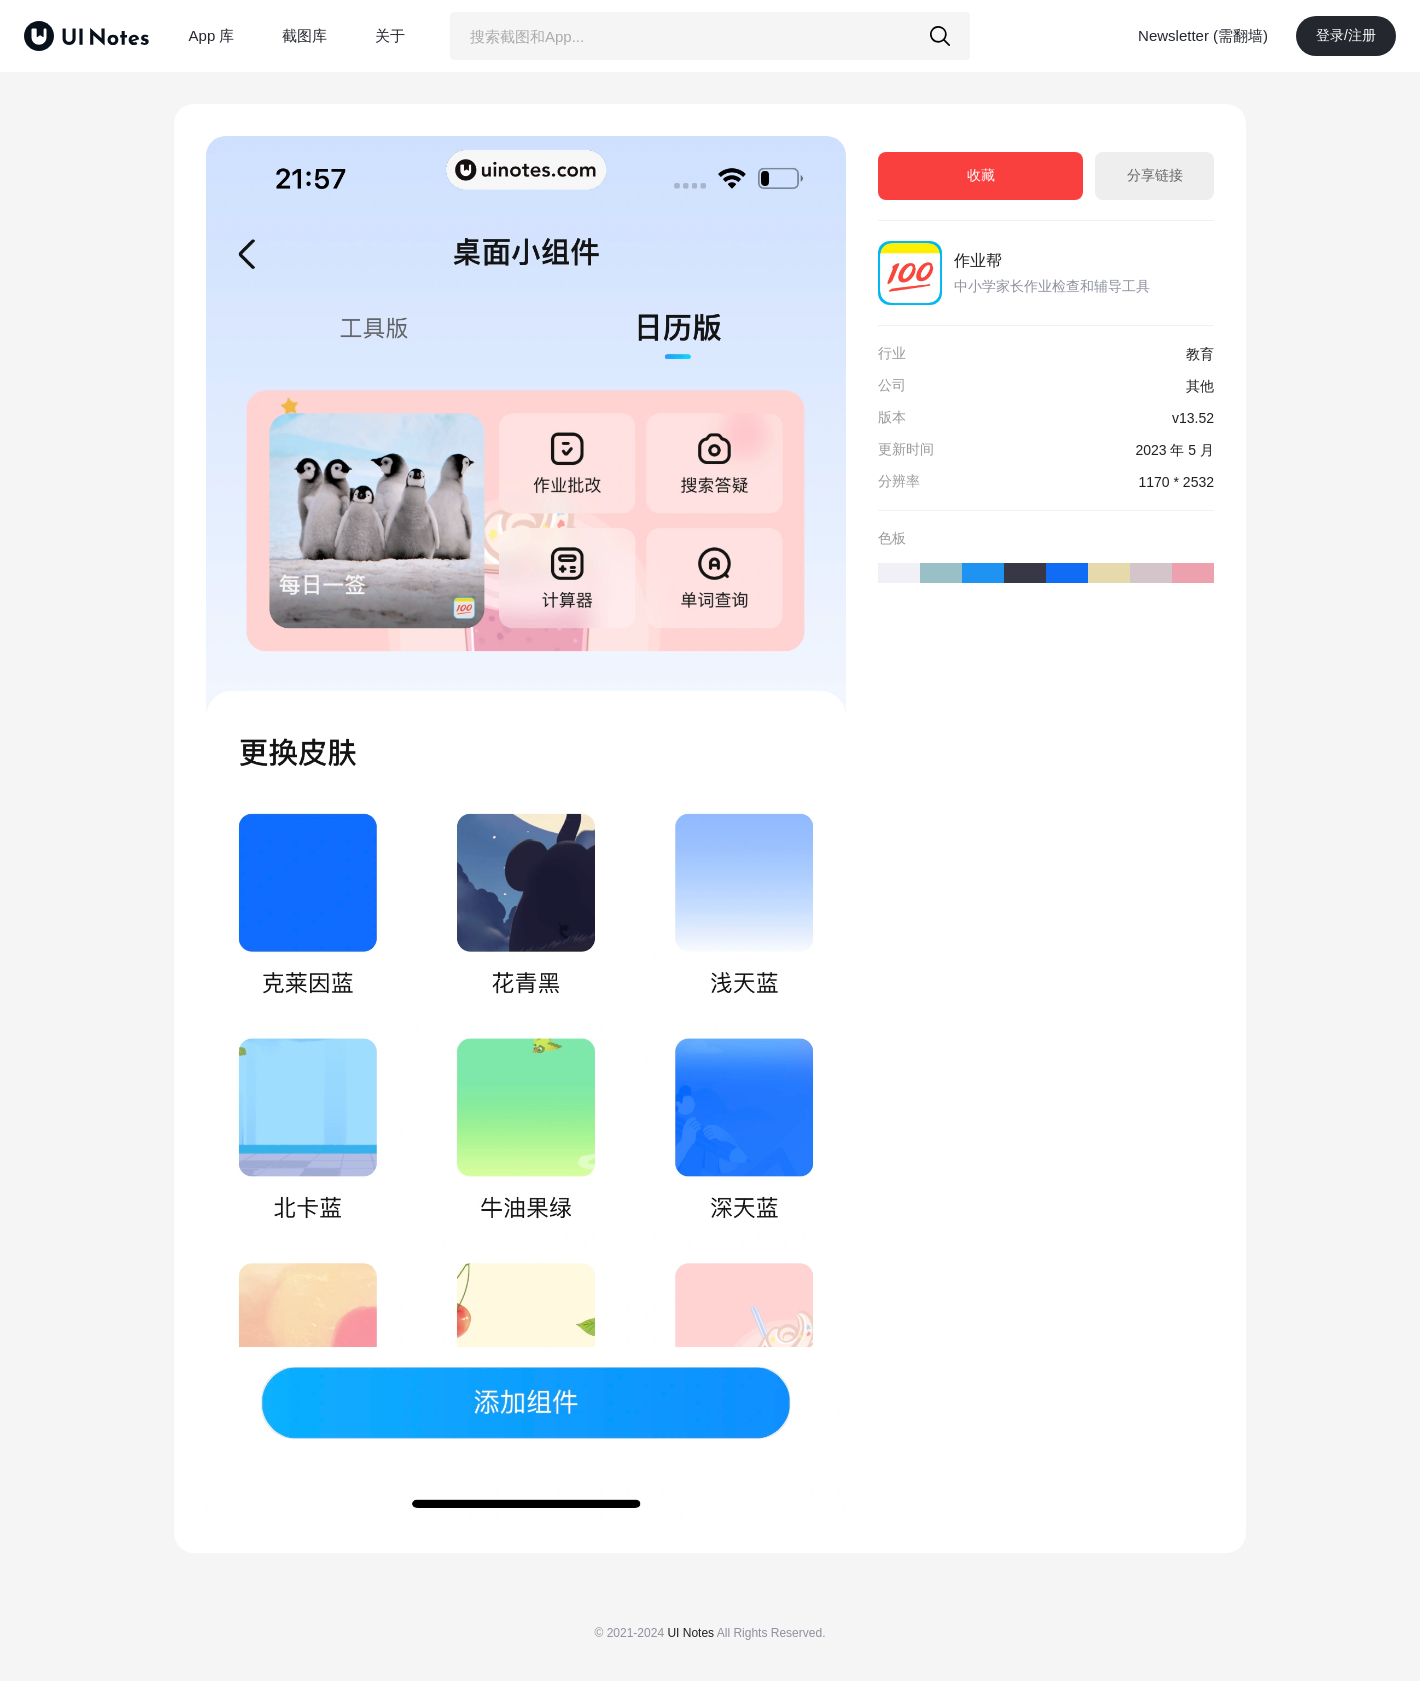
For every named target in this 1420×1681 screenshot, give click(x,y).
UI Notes (690, 1633)
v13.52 (1193, 418)
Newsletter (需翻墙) (1203, 35)
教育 (1200, 354)
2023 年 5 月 (1174, 450)
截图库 (304, 35)
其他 (1200, 386)
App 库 (212, 35)
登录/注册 (1346, 35)
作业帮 (978, 260)
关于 (390, 35)
